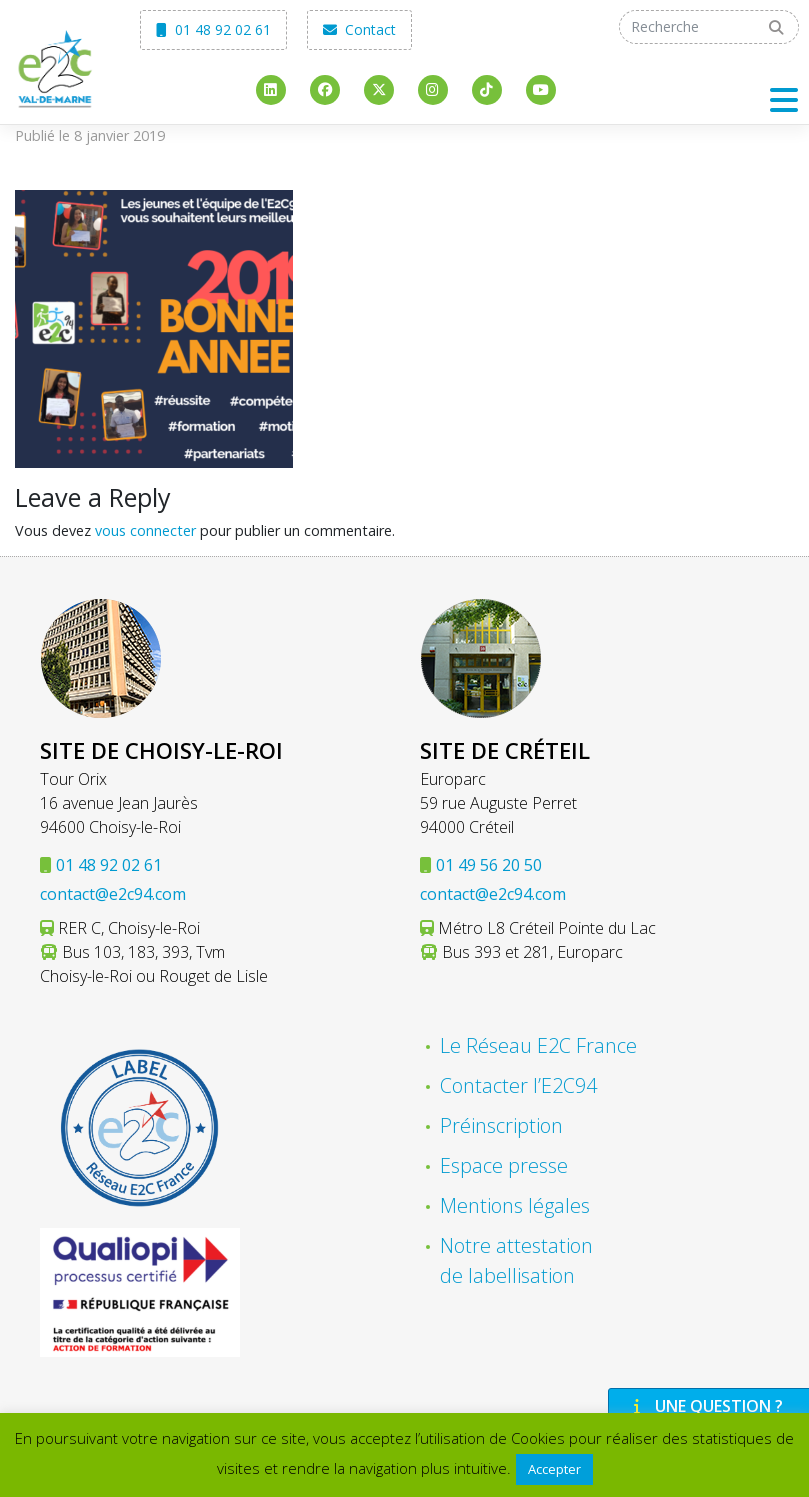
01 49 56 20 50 (489, 865)
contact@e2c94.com (113, 894)
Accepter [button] (554, 1469)
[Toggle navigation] (784, 99)
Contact (359, 29)
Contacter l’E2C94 (518, 1085)
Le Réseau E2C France (538, 1045)
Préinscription (501, 1125)
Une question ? (706, 1406)
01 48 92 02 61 (213, 29)
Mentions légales (515, 1205)
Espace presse (504, 1165)
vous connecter (145, 530)
